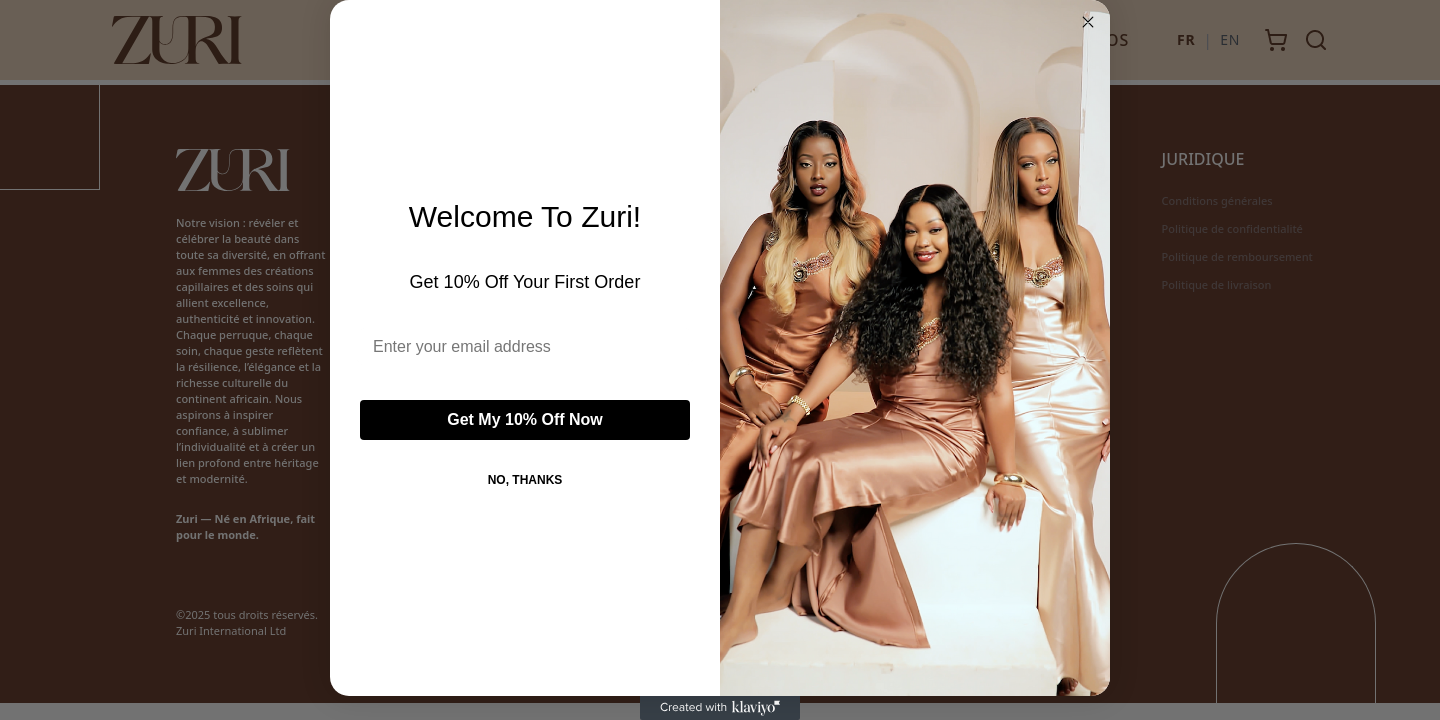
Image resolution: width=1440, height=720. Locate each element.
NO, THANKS (525, 480)
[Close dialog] (1088, 22)
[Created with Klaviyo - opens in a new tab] (720, 708)
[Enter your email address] (525, 347)
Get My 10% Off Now (525, 419)
